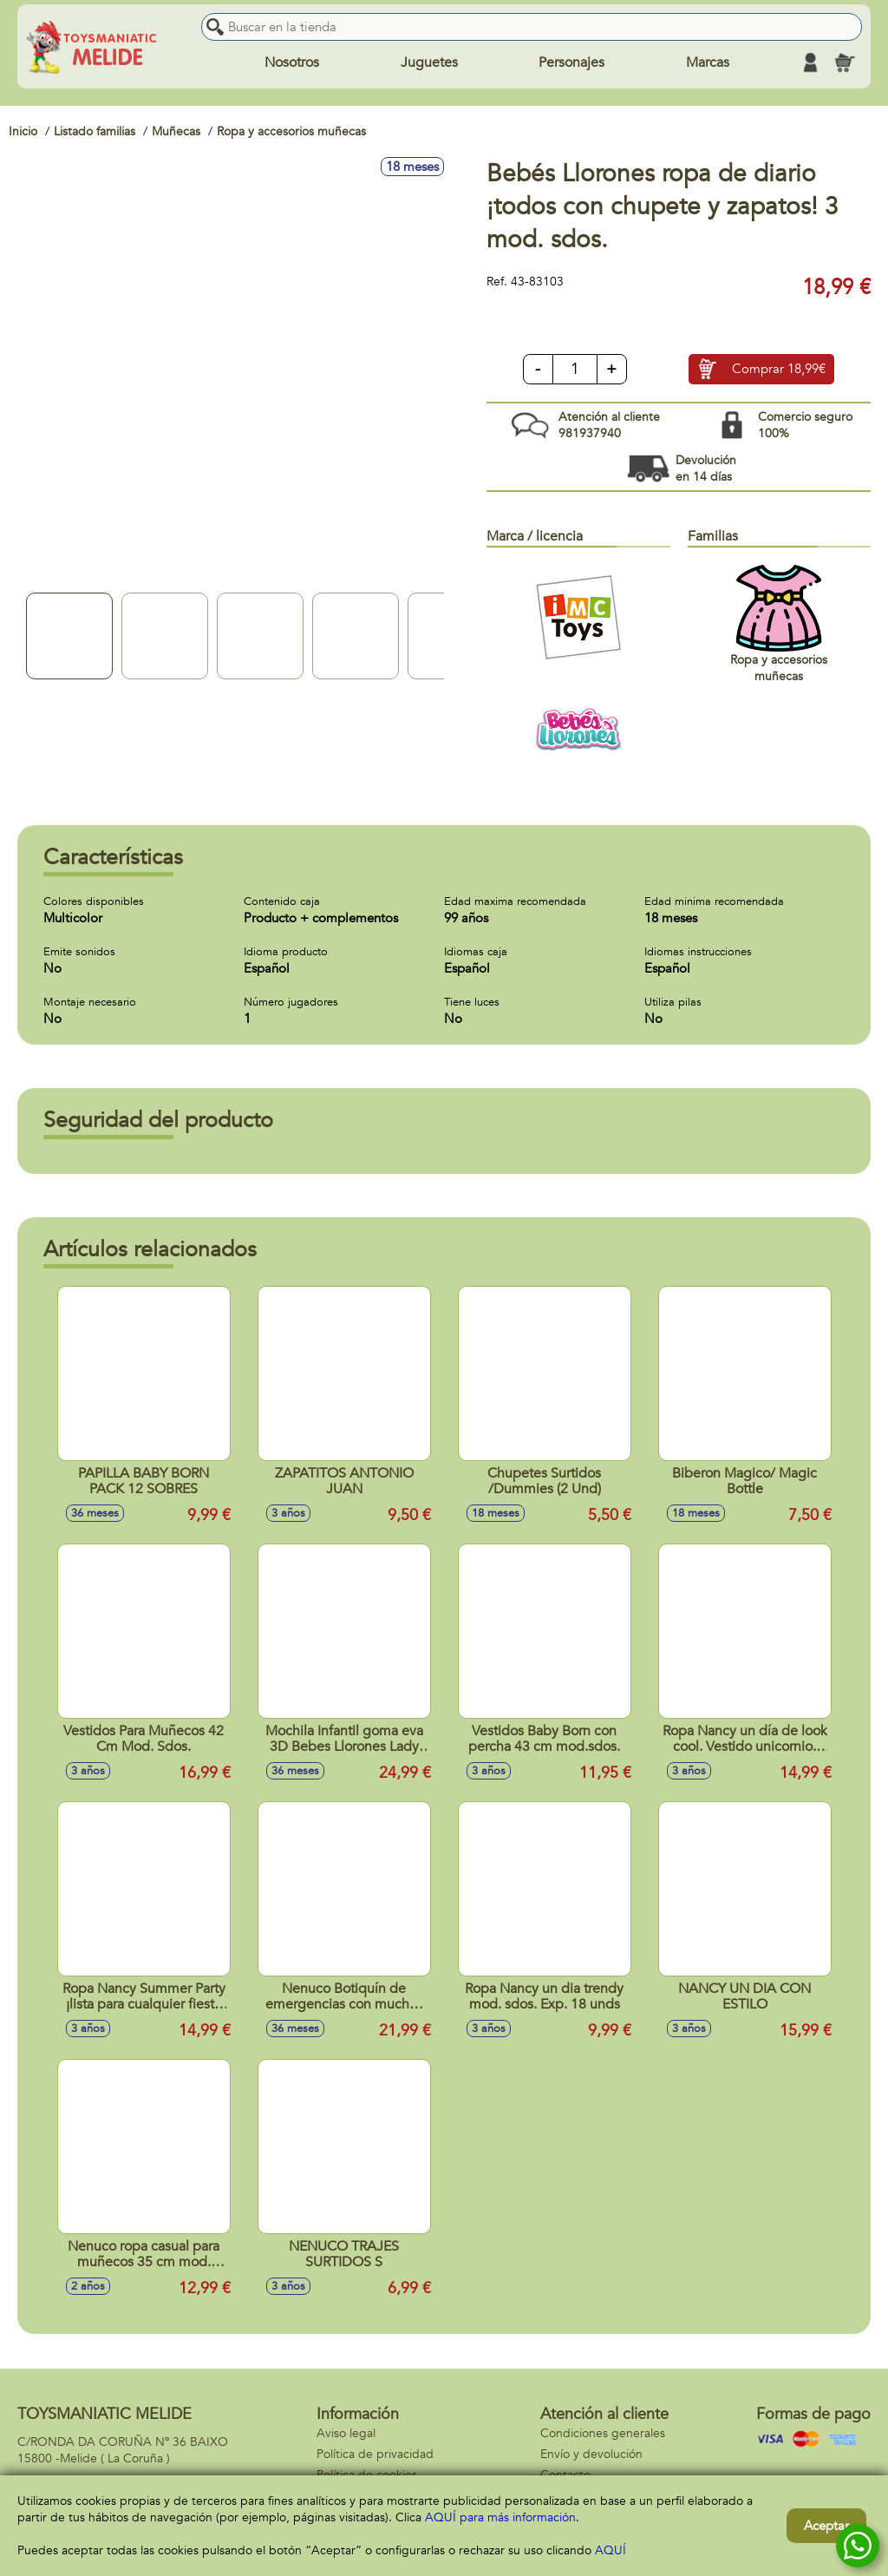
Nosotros (291, 62)
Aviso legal (346, 2433)
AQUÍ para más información (500, 2517)
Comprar (779, 369)
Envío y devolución (591, 2454)
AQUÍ (610, 2550)
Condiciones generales (602, 2433)
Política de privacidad (375, 2454)
